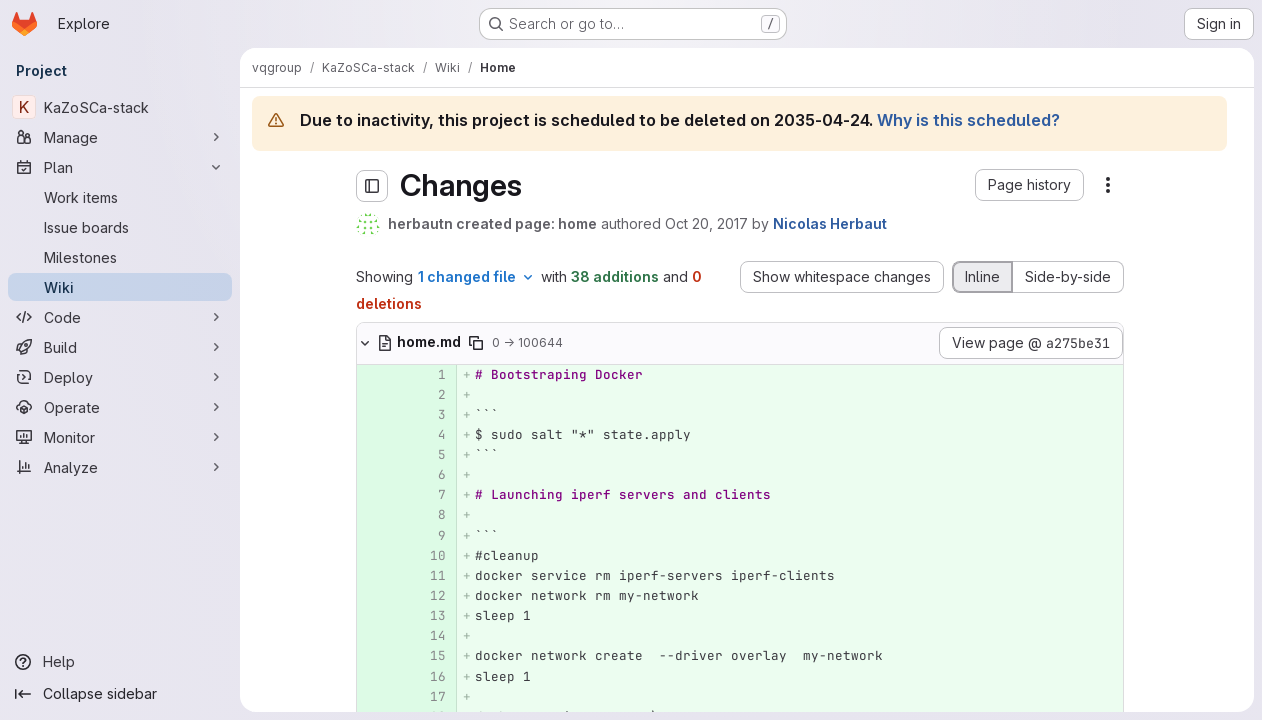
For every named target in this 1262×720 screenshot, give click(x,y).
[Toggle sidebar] (372, 186)
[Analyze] (120, 467)
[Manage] (120, 137)
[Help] (120, 662)
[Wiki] (120, 287)
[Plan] (120, 167)
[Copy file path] (476, 343)
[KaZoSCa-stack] (120, 107)
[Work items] (120, 197)
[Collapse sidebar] (120, 694)
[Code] (120, 317)
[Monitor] (120, 437)
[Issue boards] (120, 227)
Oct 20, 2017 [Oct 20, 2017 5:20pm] (706, 223)
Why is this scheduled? (968, 120)
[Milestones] (120, 257)
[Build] (120, 347)
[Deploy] (120, 377)
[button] (1029, 185)
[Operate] (120, 407)
